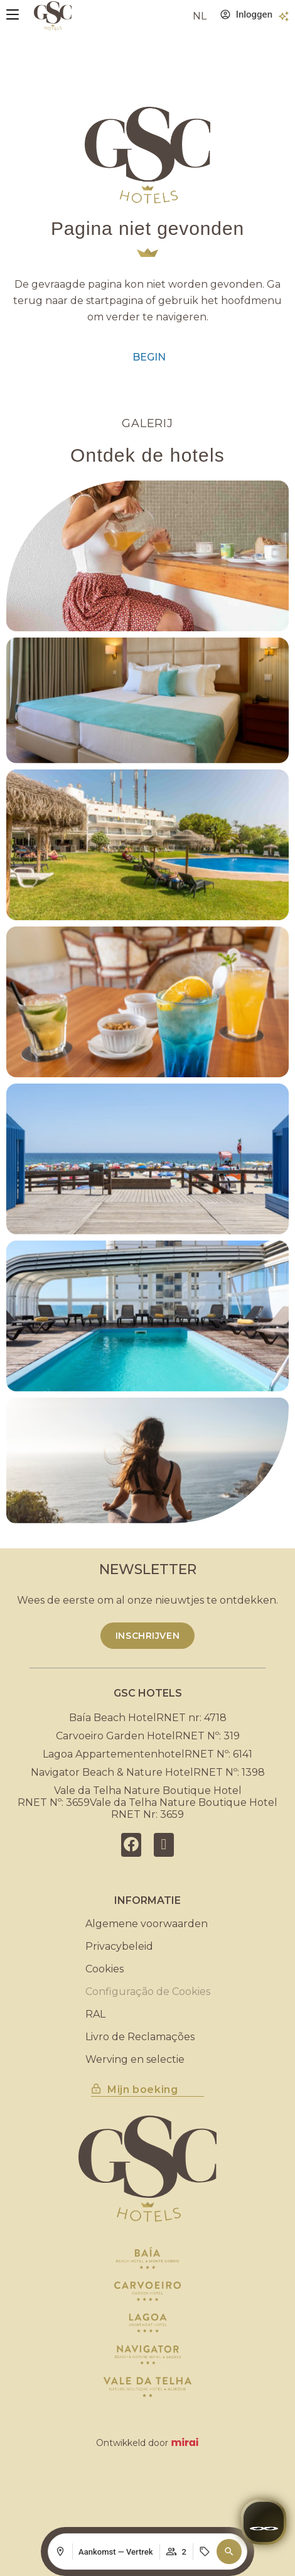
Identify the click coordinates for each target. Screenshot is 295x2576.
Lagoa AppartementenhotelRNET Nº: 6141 (147, 1754)
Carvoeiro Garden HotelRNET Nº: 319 (148, 1736)
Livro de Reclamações (140, 2037)
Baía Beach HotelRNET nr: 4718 (148, 1718)
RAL (95, 2014)
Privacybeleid (119, 1946)
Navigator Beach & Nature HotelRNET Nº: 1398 (148, 1772)
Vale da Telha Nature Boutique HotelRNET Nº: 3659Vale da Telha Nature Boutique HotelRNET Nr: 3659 (147, 1802)
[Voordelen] (284, 16)
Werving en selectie (135, 2059)
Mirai (184, 2442)
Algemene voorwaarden (146, 1924)
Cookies (104, 1969)
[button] (229, 2551)
